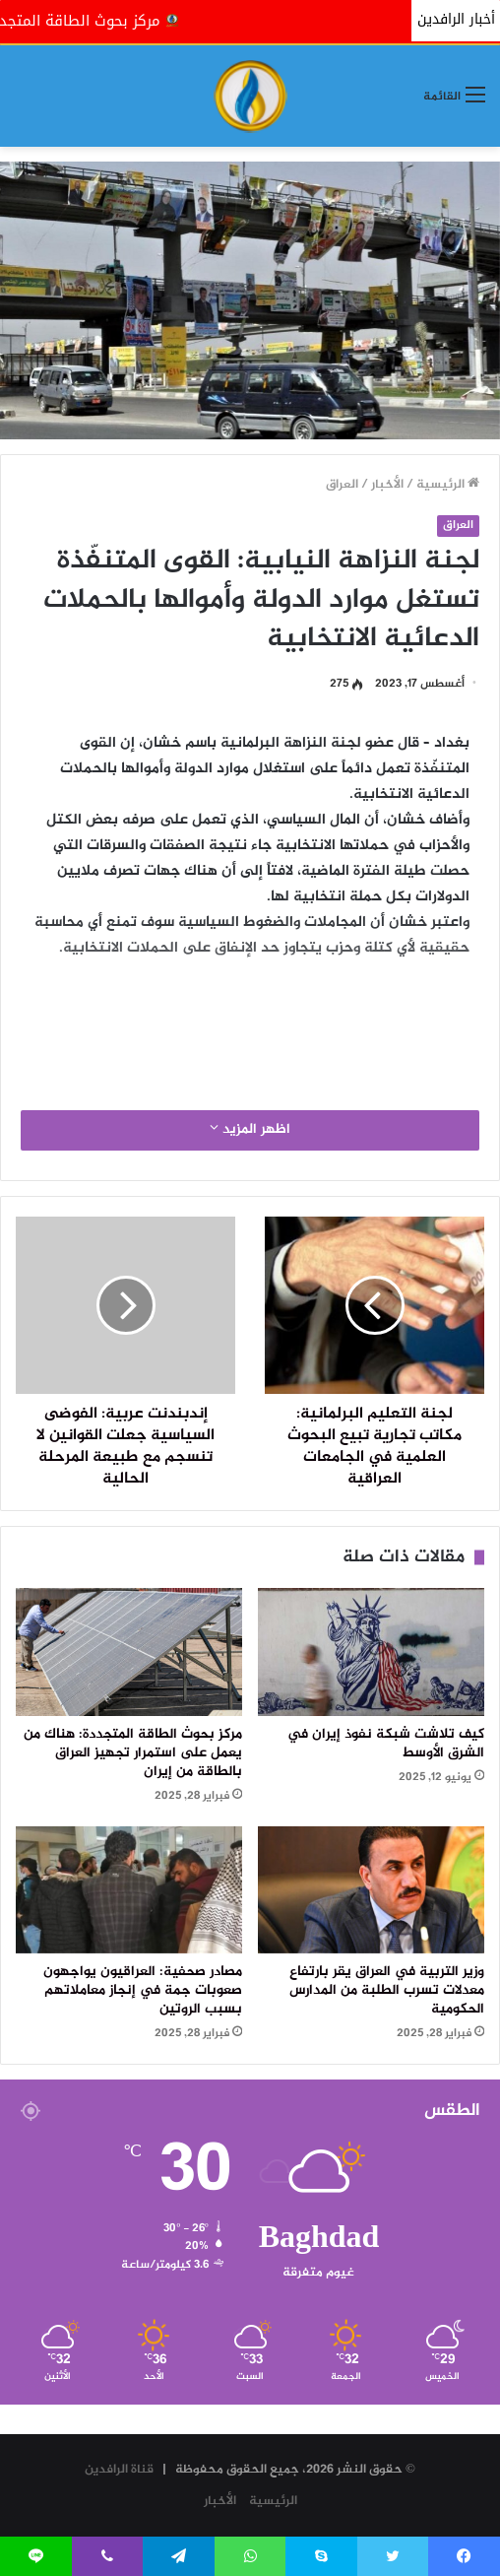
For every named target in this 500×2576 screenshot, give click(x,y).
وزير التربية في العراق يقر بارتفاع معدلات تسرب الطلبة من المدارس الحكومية (386, 1990)
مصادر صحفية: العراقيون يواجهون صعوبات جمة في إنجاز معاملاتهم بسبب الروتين (142, 1990)
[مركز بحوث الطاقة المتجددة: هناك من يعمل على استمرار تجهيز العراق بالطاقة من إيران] (129, 1652)
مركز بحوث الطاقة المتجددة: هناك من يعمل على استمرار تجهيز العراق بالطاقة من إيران (133, 1753)
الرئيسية (447, 484)
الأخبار (387, 484)
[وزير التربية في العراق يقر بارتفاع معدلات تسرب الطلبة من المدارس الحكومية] (371, 1890)
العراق (342, 484)
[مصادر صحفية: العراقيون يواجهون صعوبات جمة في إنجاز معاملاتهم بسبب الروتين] (129, 1890)
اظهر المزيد (250, 1130)
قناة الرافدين (119, 2469)
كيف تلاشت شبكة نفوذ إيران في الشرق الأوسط (385, 1744)
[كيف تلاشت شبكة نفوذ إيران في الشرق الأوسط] (371, 1652)
